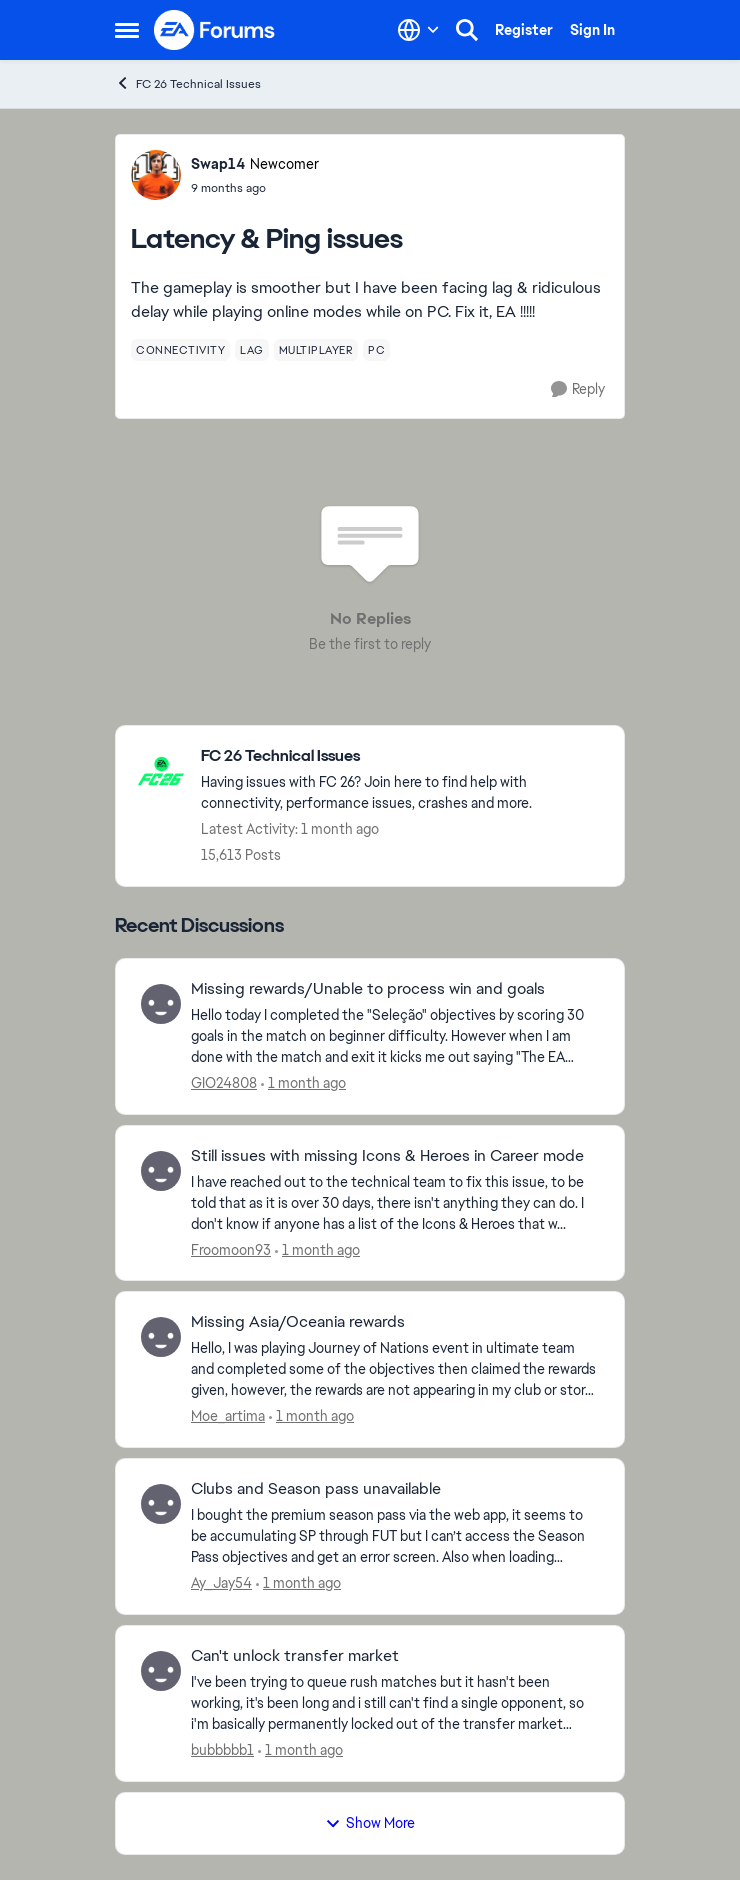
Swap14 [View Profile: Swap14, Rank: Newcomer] (218, 164)
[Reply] (578, 389)
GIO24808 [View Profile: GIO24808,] (224, 1083)
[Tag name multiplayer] (316, 350)
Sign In (592, 30)
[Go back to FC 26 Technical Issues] (402, 756)
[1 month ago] (303, 1083)
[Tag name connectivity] (180, 350)
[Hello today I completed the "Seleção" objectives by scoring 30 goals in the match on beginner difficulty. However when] (395, 1036)
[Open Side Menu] (127, 30)
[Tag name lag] (252, 350)
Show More (370, 1823)
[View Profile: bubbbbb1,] (161, 1671)
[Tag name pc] (376, 350)
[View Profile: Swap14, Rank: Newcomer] (156, 175)
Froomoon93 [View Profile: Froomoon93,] (231, 1249)
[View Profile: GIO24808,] (161, 1004)
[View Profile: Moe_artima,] (161, 1337)
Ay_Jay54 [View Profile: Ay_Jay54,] (221, 1583)
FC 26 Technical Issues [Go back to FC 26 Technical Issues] (188, 83)
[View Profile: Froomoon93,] (161, 1171)
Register (524, 30)
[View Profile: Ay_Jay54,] (161, 1504)
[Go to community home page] (215, 30)
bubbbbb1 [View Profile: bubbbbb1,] (222, 1750)
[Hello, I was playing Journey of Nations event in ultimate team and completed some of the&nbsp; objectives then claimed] (395, 1369)
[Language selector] (418, 30)
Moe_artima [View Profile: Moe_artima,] (228, 1416)
